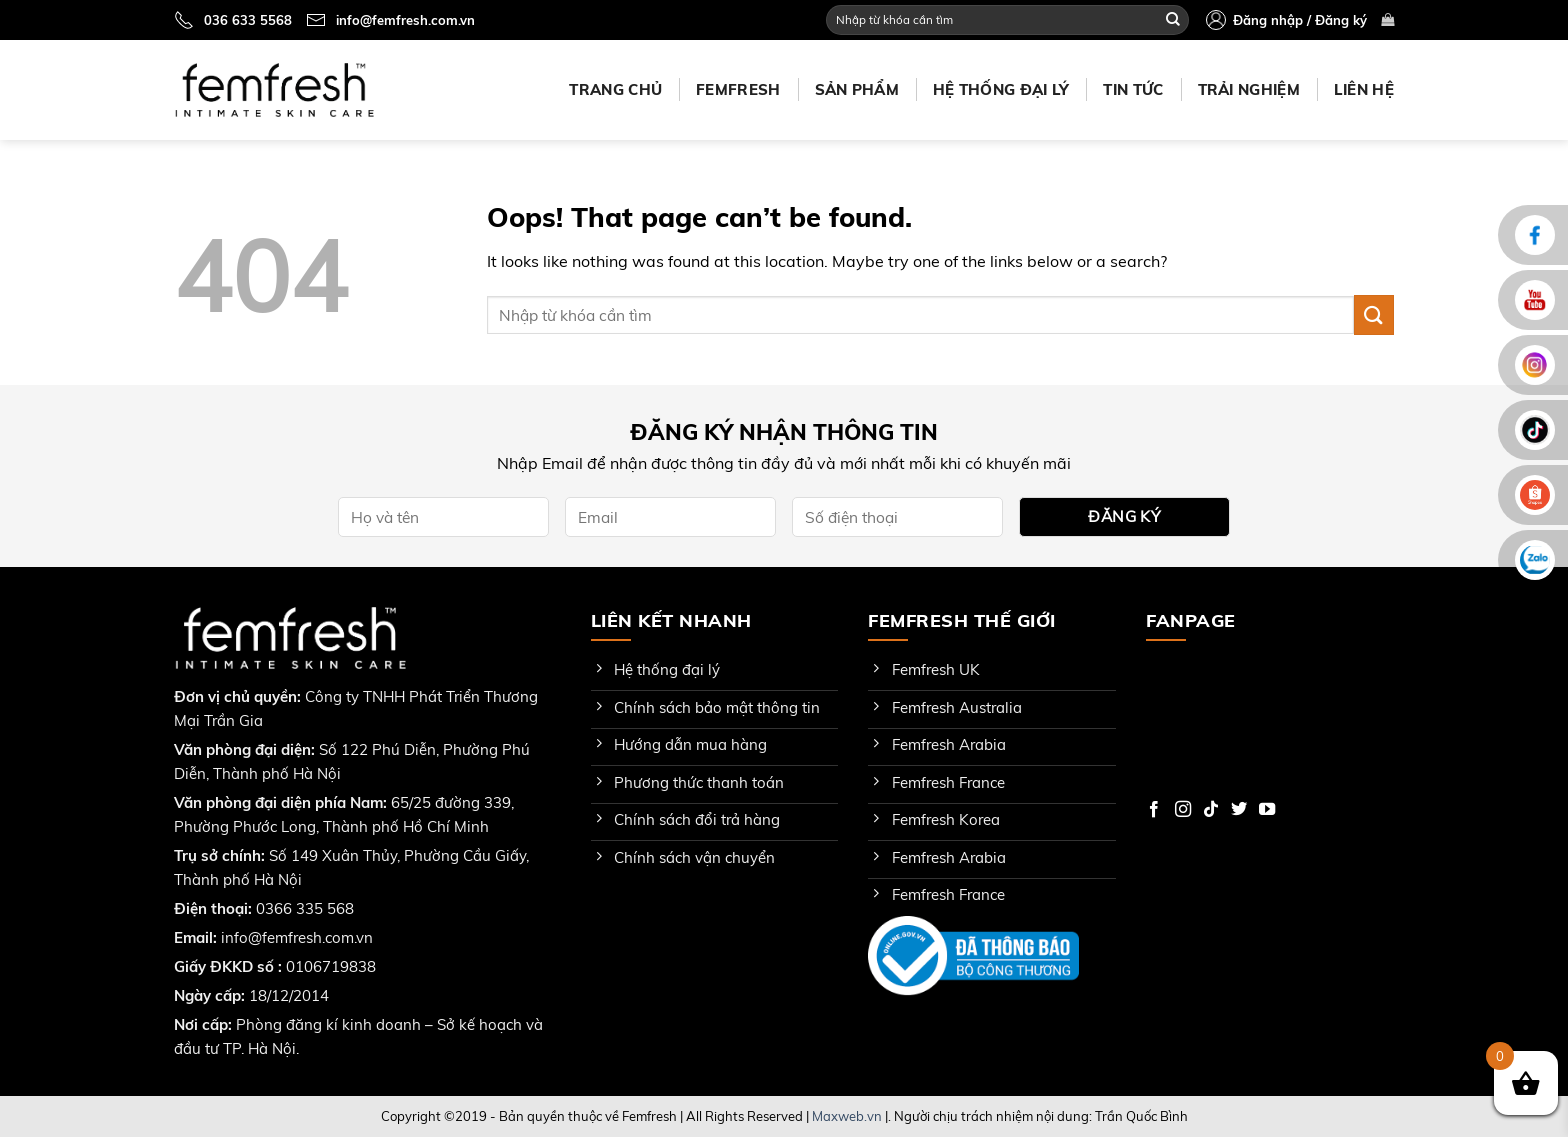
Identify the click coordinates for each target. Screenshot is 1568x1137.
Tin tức (1133, 89)
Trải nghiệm (1249, 89)
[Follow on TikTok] (1211, 810)
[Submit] (1173, 20)
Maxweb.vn (847, 1116)
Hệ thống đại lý (1001, 89)
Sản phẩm (857, 89)
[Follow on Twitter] (1239, 810)
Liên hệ (1364, 89)
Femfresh (738, 89)
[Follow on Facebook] (1154, 810)
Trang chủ (615, 89)
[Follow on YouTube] (1267, 810)
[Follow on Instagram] (1183, 810)
